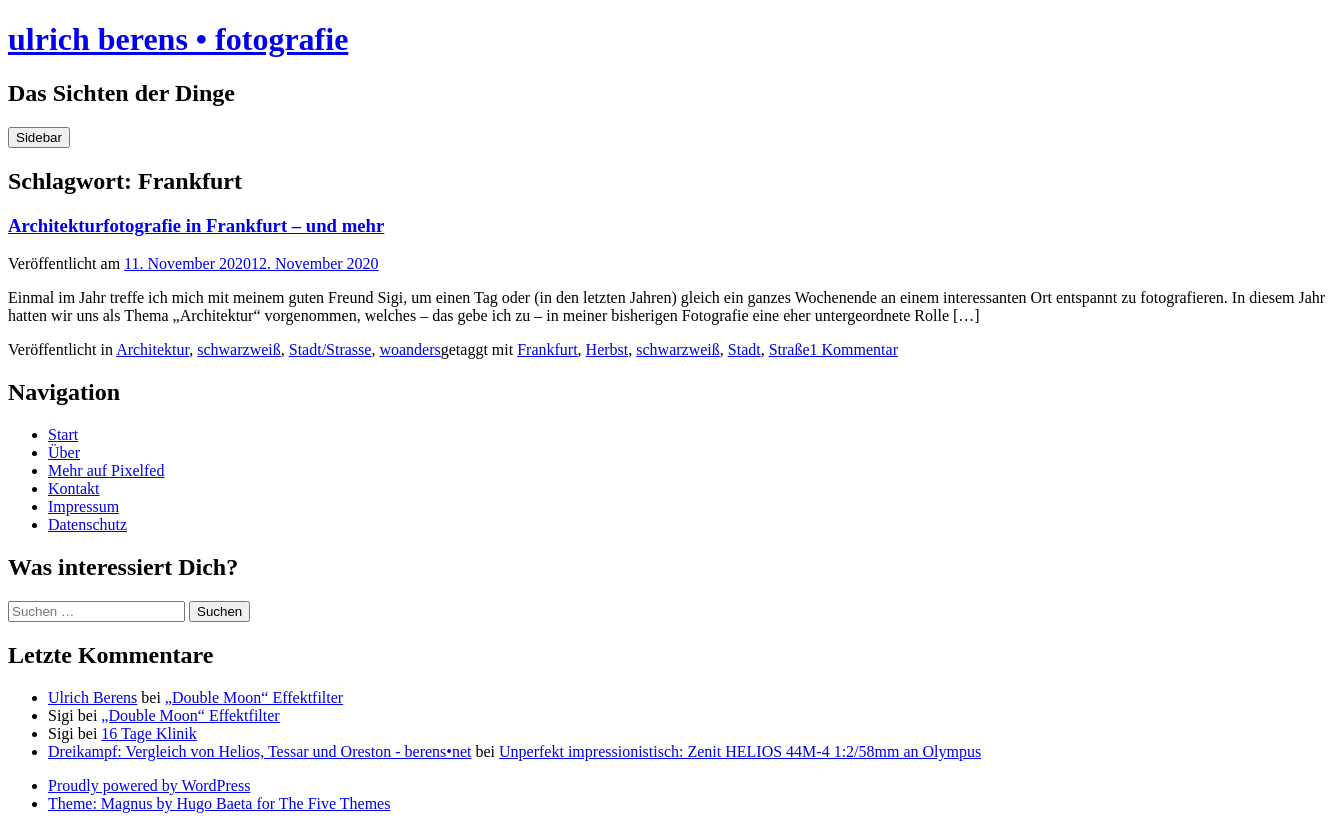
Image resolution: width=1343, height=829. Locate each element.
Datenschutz (87, 524)
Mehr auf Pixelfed (106, 470)
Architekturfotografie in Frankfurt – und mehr (196, 225)
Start (63, 434)
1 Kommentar (854, 349)
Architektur (152, 349)
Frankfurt (547, 349)
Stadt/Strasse (330, 349)
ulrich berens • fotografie (178, 39)
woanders (409, 349)
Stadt (744, 349)
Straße (789, 349)
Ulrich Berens (92, 697)
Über (64, 452)
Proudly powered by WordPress (149, 785)
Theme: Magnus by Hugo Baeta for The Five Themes (219, 803)
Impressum (83, 506)
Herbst (607, 349)
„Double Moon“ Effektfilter (254, 697)
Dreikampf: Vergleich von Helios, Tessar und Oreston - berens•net (260, 751)
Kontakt (74, 488)
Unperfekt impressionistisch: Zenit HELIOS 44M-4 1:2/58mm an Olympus (740, 751)
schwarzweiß (239, 349)
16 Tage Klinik (148, 733)
